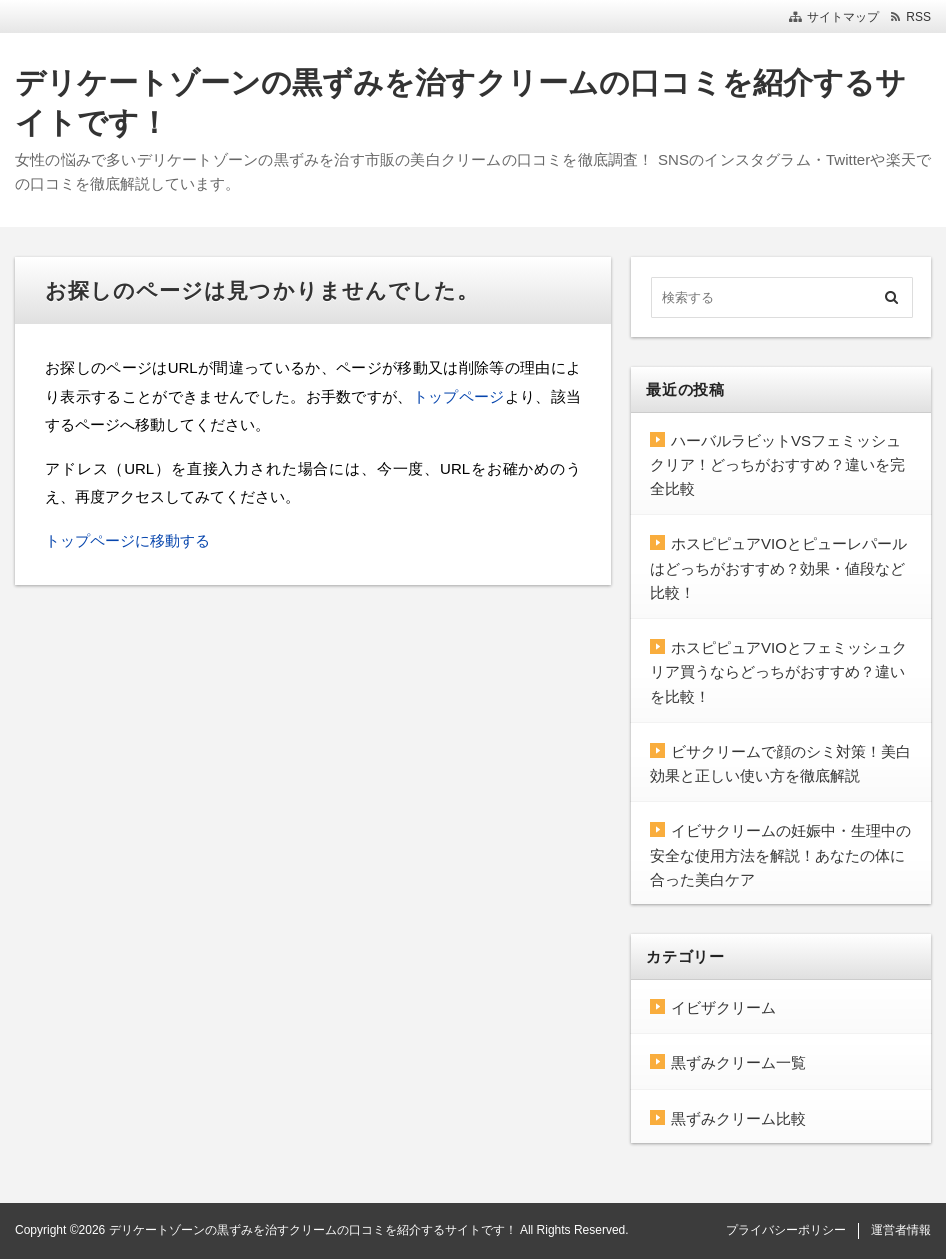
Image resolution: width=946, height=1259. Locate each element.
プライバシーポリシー (786, 1230)
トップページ (459, 396)
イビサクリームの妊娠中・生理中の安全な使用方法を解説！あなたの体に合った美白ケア (780, 855)
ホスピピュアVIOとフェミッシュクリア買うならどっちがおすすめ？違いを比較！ (778, 672)
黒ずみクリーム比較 (738, 1118)
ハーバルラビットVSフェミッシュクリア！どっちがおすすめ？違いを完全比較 (777, 465)
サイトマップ (843, 17)
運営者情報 (901, 1230)
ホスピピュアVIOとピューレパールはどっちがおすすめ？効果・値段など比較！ (778, 568)
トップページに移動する (127, 540)
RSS (918, 17)
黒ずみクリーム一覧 (738, 1062)
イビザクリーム (723, 1007)
